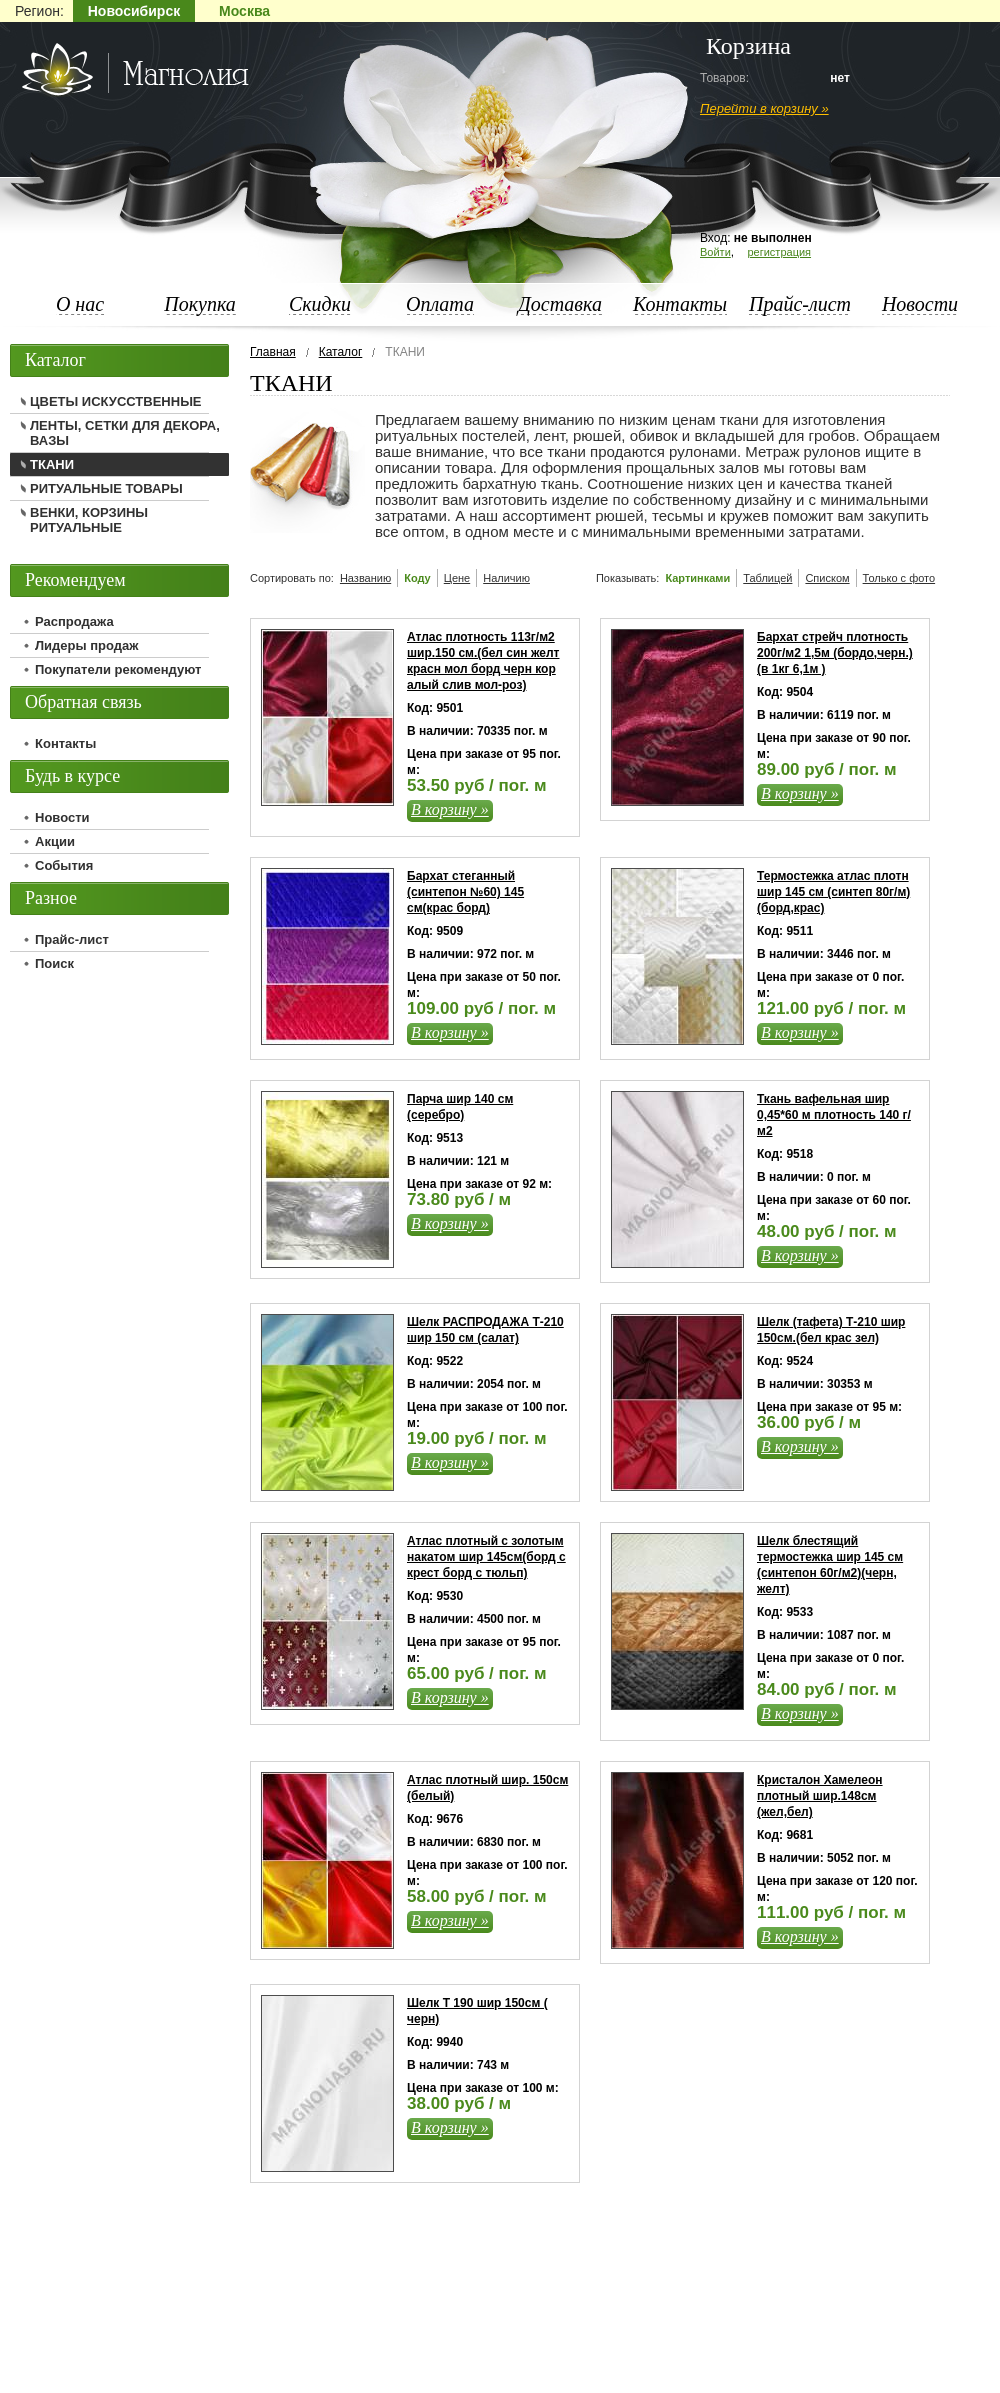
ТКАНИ (52, 464)
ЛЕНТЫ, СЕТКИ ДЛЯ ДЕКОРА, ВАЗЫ (125, 433)
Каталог (341, 352)
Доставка (560, 304)
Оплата (440, 304)
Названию (365, 578)
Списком (827, 578)
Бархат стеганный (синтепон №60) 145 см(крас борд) (465, 892)
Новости (920, 304)
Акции (55, 841)
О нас (80, 304)
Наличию (506, 578)
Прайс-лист (800, 304)
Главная (273, 352)
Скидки (320, 304)
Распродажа (74, 621)
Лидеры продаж (87, 645)
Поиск (54, 963)
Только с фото (899, 578)
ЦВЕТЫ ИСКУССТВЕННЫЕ (116, 401)
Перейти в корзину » (764, 108)
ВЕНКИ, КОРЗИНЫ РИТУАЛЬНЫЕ (89, 520)
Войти (715, 252)
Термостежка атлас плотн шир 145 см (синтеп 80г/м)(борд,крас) (833, 892)
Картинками (697, 578)
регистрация (779, 252)
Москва (244, 11)
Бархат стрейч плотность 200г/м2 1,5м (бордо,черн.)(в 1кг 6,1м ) (835, 653)
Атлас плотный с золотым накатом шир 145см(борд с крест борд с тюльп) (486, 1557)
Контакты (680, 304)
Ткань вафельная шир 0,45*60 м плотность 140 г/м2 (834, 1115)
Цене (457, 578)
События (64, 865)
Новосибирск (134, 11)
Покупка (200, 304)
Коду (417, 578)
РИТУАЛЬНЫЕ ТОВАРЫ (106, 488)
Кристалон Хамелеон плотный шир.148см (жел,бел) (820, 1796)
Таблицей (767, 578)
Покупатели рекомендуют (118, 669)
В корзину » (450, 809)
